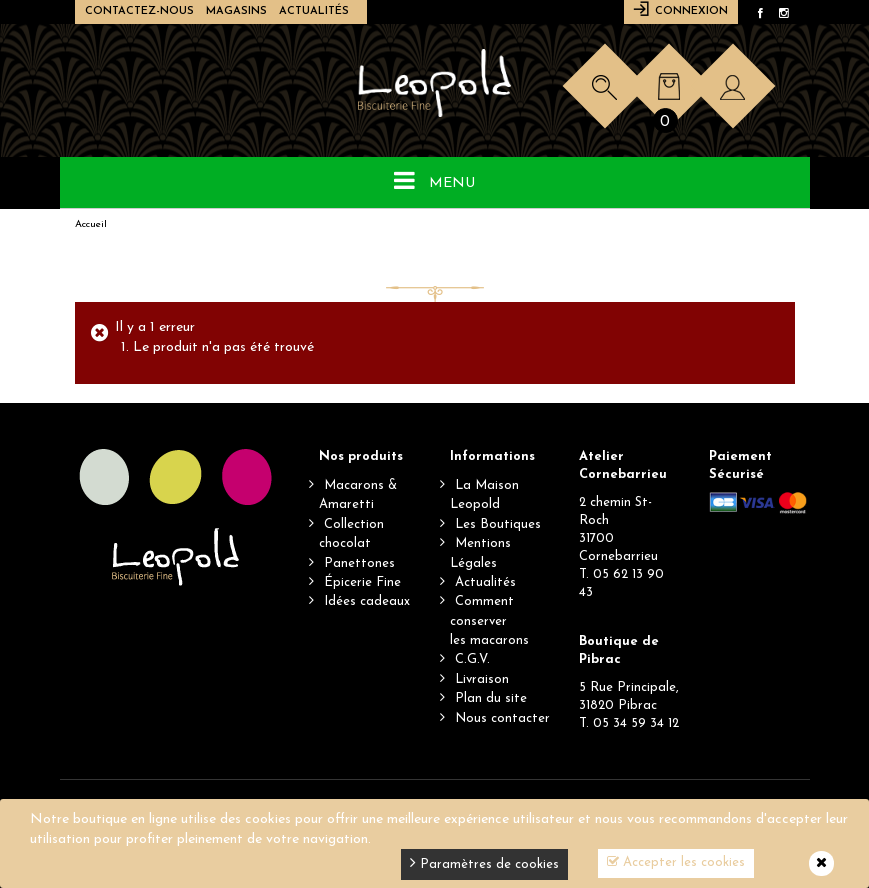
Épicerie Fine (362, 582)
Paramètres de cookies (484, 862)
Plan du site (491, 698)
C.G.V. (472, 659)
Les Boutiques (498, 524)
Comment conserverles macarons (489, 621)
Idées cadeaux (367, 601)
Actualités (314, 11)
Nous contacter (502, 718)
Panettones (359, 563)
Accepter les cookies (676, 862)
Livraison (482, 679)
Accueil (91, 224)
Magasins (236, 11)
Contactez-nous (139, 11)
